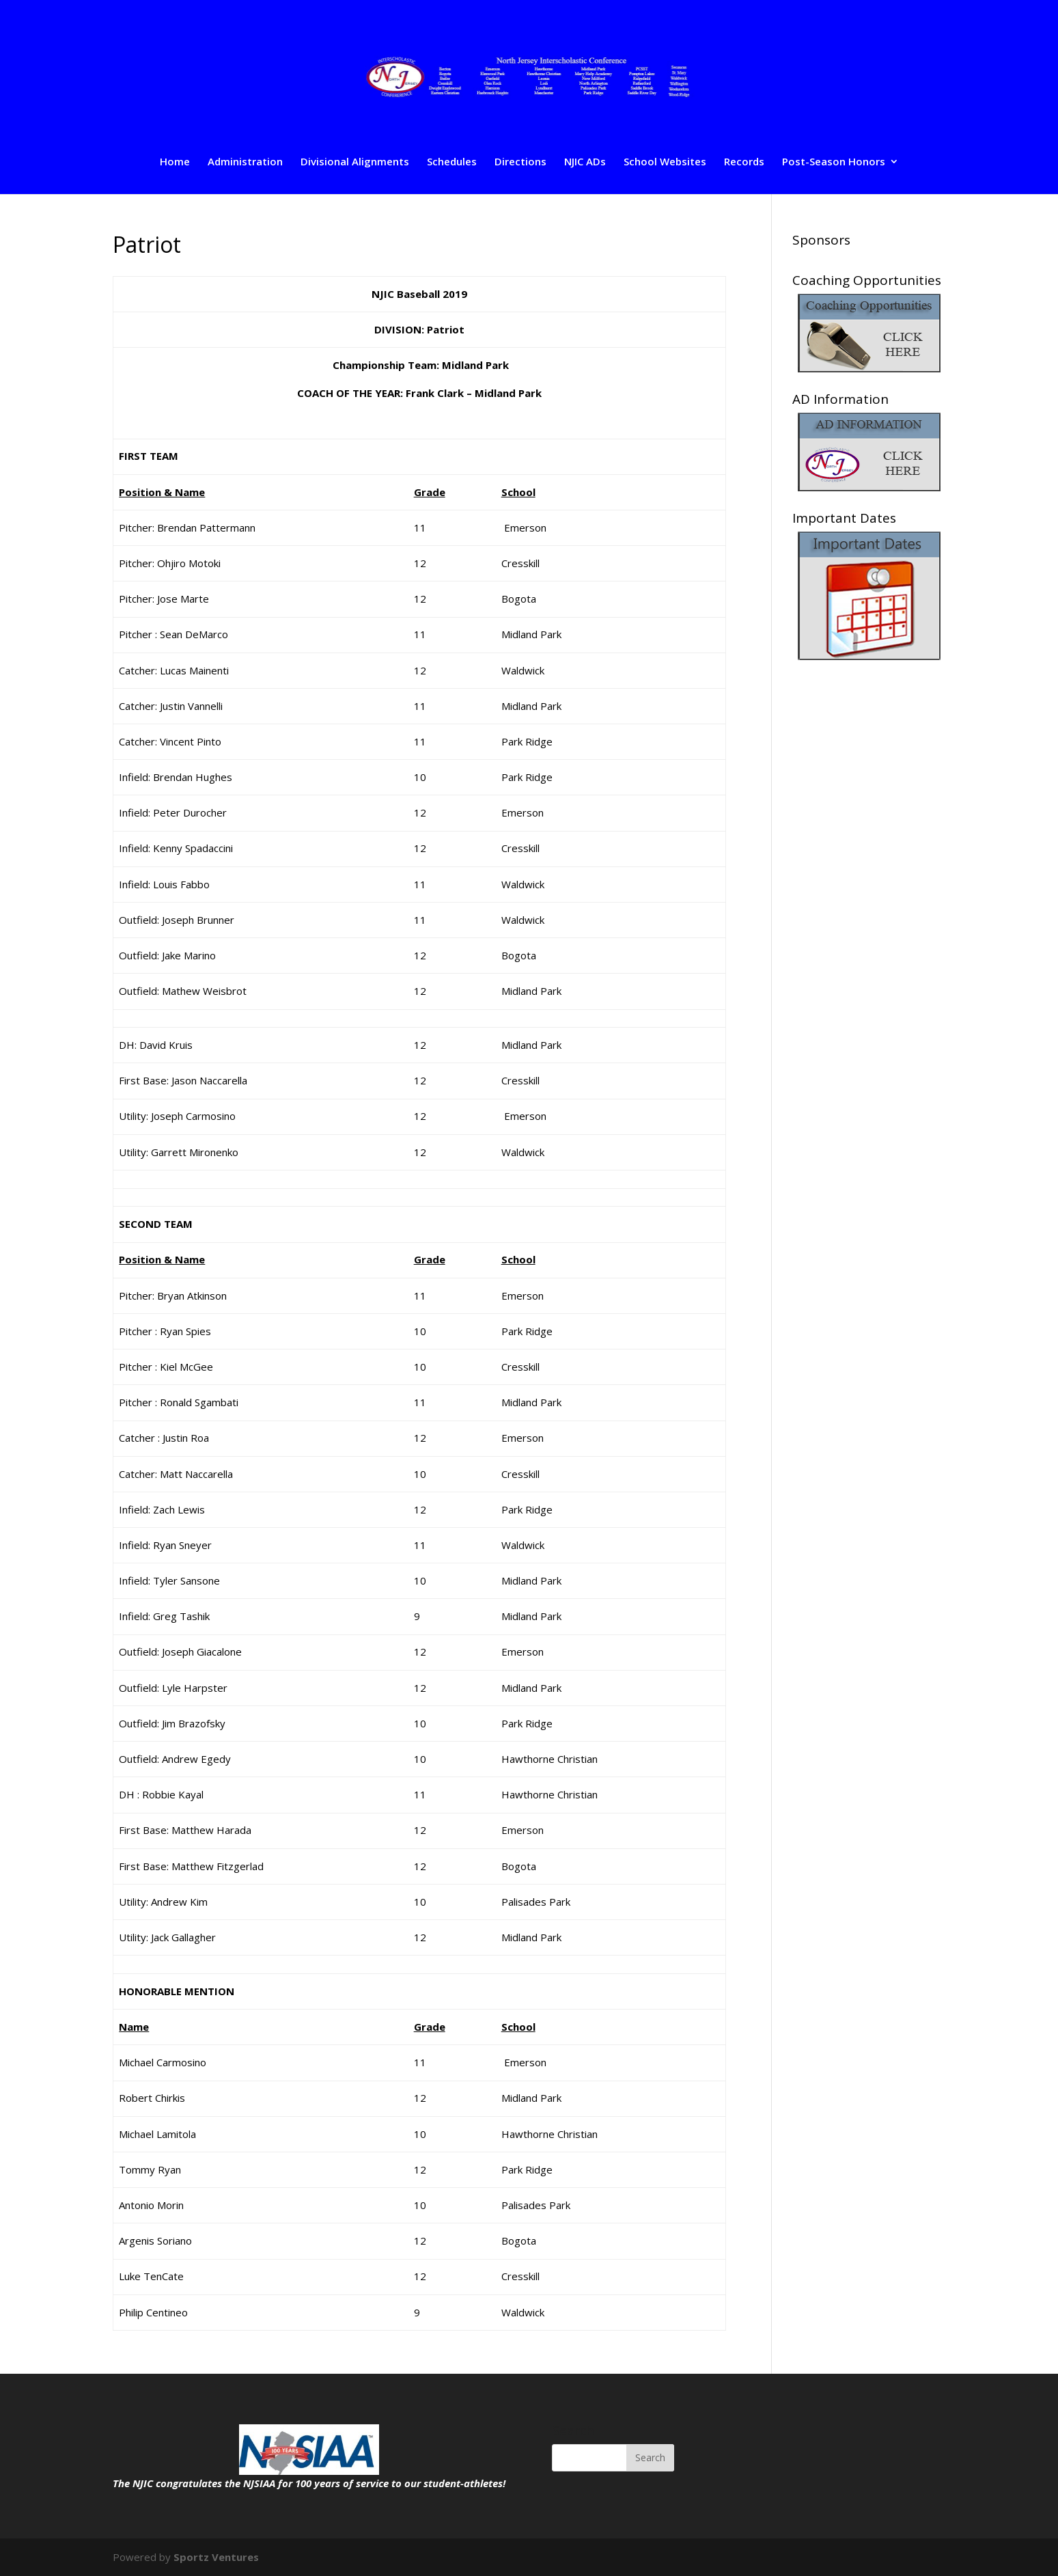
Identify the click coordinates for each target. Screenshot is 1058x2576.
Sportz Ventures (216, 2557)
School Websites (665, 162)
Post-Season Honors (833, 162)
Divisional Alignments (355, 162)
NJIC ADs (585, 162)
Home (175, 162)
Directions (520, 162)
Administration (245, 162)
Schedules (452, 162)
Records (744, 162)
